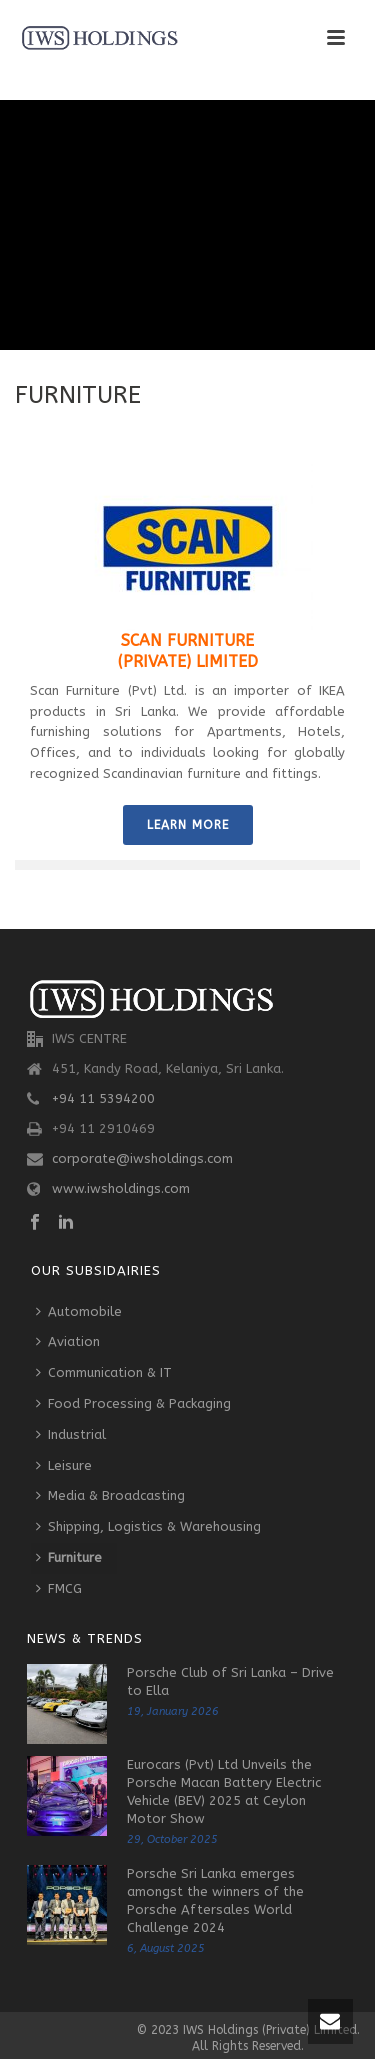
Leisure (64, 1465)
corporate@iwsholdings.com (142, 1158)
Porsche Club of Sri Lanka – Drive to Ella (230, 1681)
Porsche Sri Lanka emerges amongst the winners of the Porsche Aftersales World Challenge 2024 (215, 1900)
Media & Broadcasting (110, 1495)
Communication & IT (104, 1372)
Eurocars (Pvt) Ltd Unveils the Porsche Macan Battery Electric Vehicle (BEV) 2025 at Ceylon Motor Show (224, 1791)
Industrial (71, 1434)
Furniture (69, 1557)
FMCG (59, 1588)
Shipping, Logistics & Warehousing (148, 1526)
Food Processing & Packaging (133, 1403)
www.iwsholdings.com (121, 1188)
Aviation (68, 1341)
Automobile (79, 1311)
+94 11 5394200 (103, 1098)
